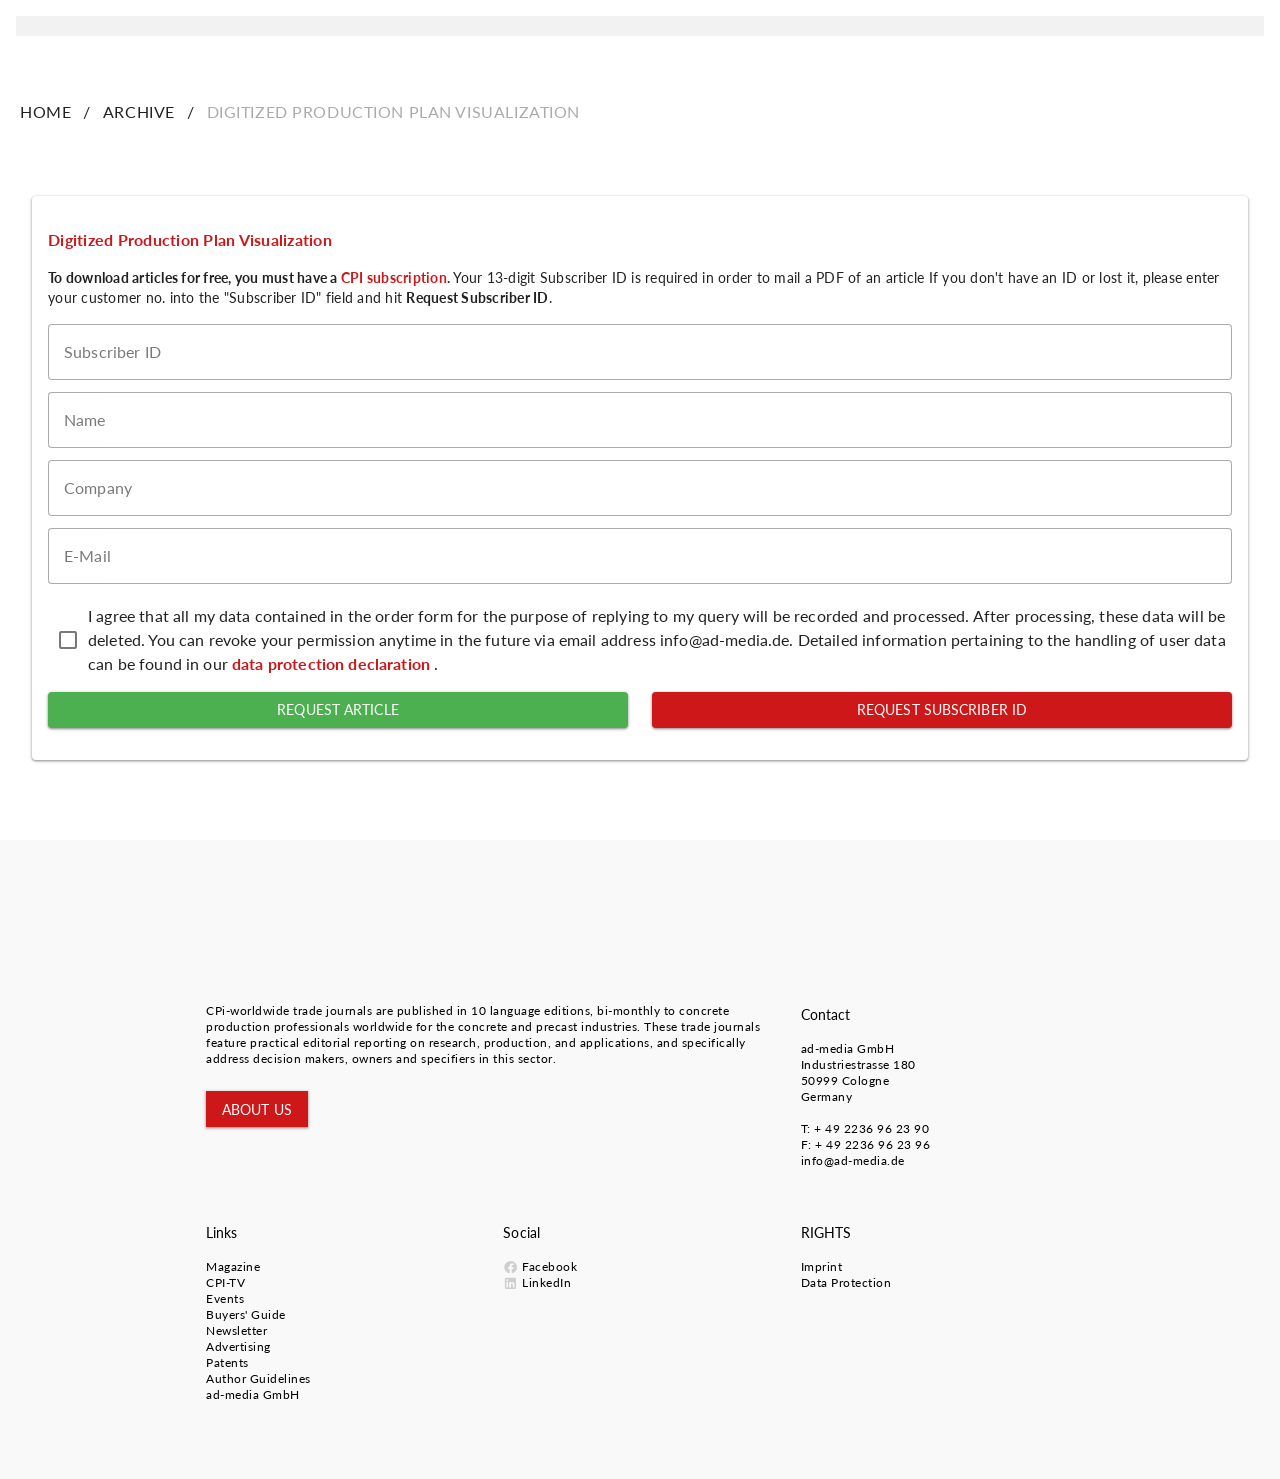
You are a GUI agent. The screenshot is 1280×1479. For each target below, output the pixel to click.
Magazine (233, 1266)
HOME (45, 111)
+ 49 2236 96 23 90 (871, 1128)
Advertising (238, 1346)
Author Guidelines (258, 1378)
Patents (227, 1362)
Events (225, 1298)
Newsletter (236, 1330)
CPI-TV (225, 1282)
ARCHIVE (139, 111)
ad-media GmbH (848, 1048)
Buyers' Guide (246, 1314)
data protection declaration (333, 663)
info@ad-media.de (853, 1160)
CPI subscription (394, 277)
